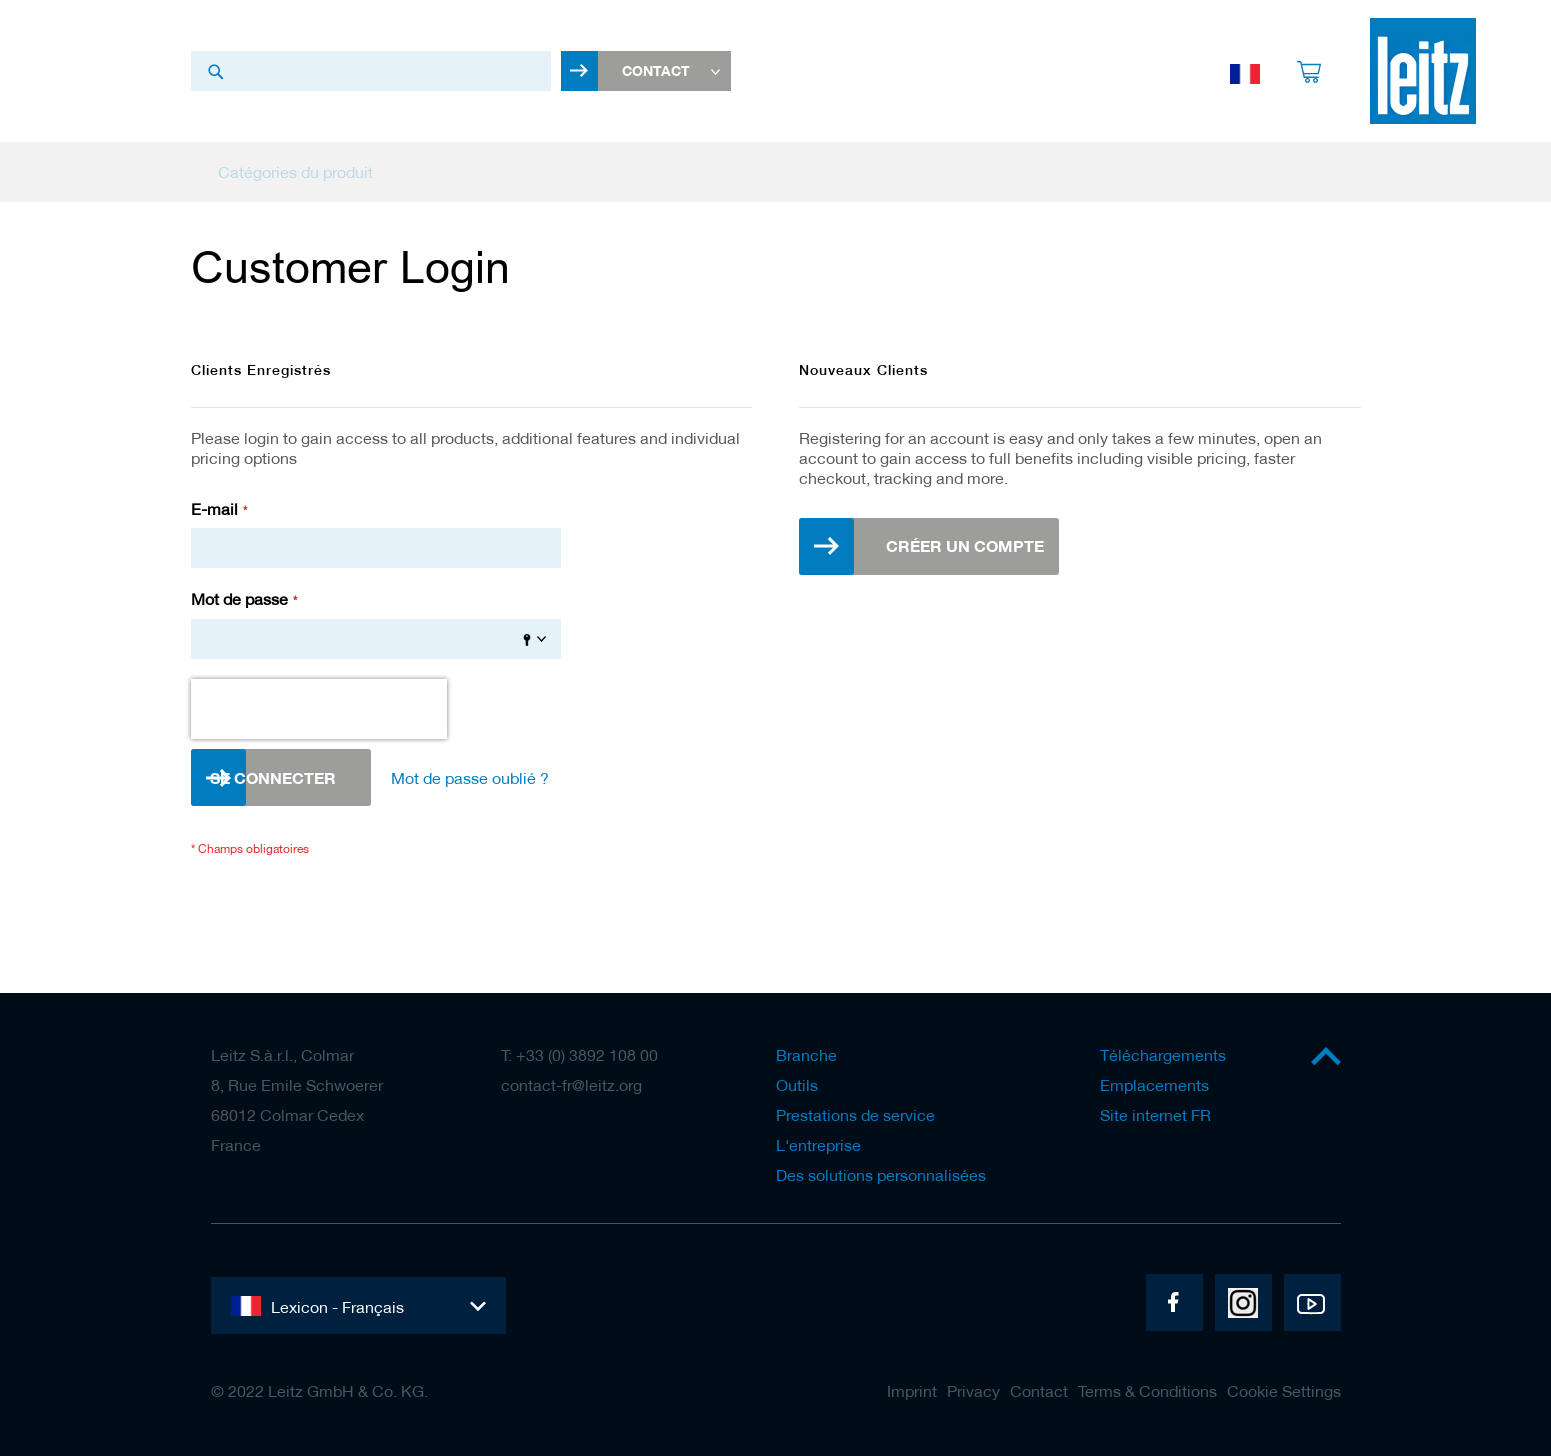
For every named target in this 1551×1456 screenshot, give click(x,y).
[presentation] (319, 714)
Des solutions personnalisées (881, 1175)
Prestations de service (855, 1115)
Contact (1039, 1391)
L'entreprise (818, 1145)
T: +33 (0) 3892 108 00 (579, 1055)
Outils (797, 1085)
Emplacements (1154, 1085)
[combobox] (371, 73)
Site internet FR (1155, 1115)
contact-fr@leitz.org (571, 1085)
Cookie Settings (1284, 1391)
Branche (806, 1055)
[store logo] (1423, 73)
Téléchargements (1163, 1055)
